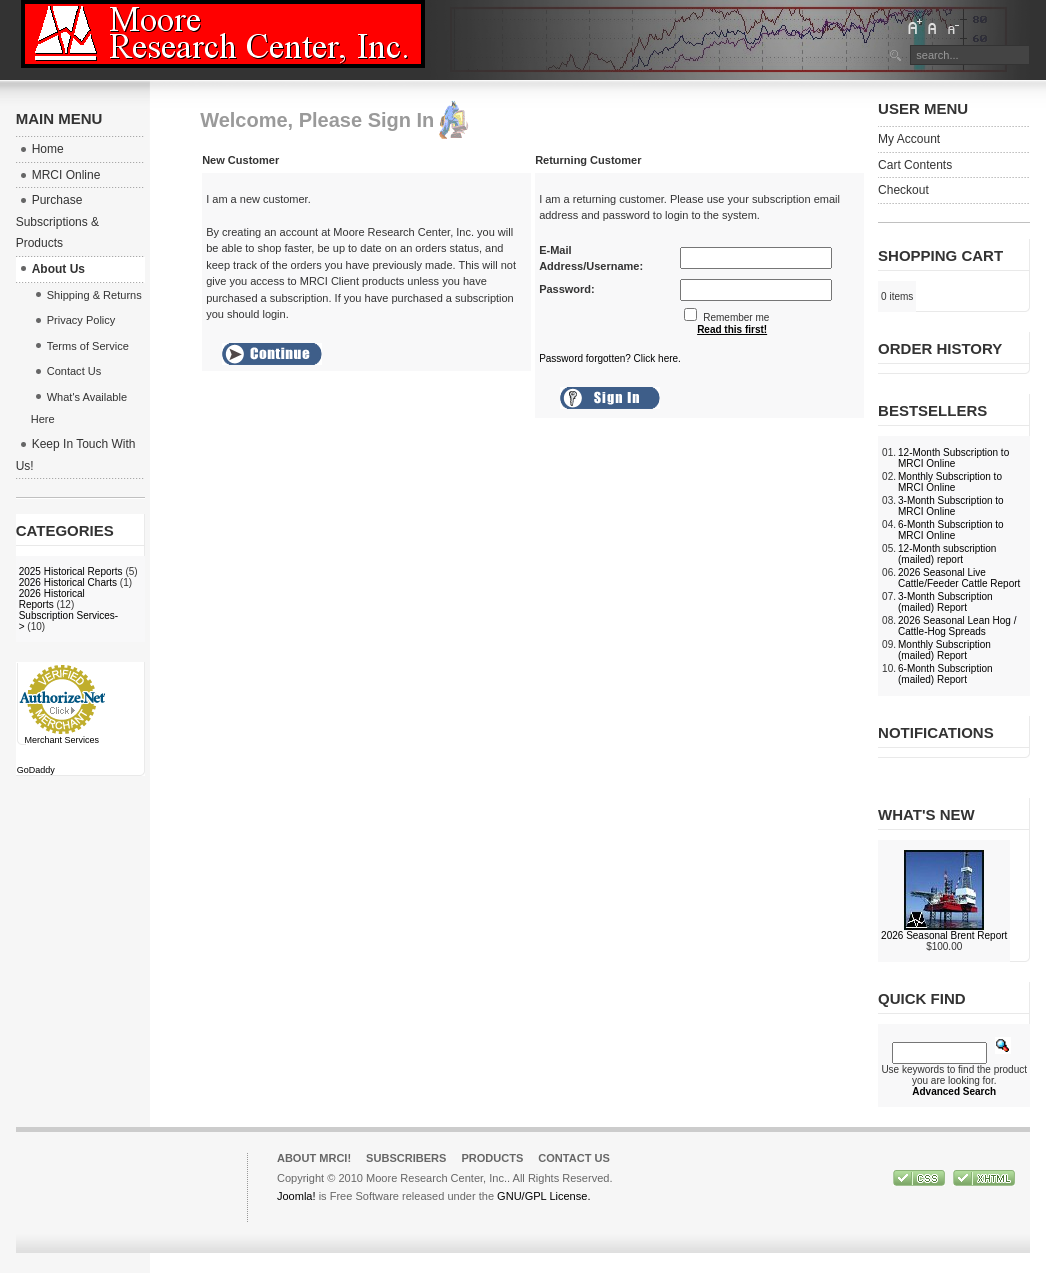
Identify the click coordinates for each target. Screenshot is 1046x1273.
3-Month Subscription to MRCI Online (951, 506)
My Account (909, 139)
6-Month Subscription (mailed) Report (945, 674)
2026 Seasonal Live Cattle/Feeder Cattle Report (959, 578)
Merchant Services (61, 740)
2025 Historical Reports (71, 571)
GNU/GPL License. (543, 1196)
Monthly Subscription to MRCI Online (950, 482)
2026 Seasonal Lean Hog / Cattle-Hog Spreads (957, 626)
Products (492, 1158)
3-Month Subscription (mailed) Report (945, 602)
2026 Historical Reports (52, 599)
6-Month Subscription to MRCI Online (951, 530)
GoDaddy (36, 770)
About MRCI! (314, 1158)
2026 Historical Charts (68, 582)
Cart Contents (915, 165)
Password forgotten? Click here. (610, 358)
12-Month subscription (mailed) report (947, 554)
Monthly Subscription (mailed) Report (944, 650)
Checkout (903, 190)
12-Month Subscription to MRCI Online (953, 458)
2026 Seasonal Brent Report (944, 935)
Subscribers (406, 1158)
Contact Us (574, 1158)
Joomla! (296, 1196)
